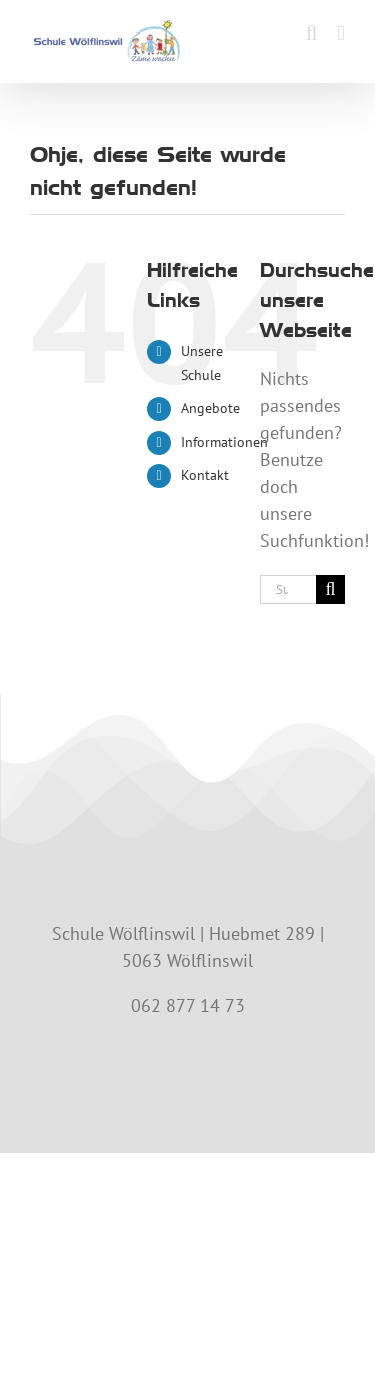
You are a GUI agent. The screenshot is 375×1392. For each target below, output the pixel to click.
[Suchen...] (288, 589)
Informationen (224, 442)
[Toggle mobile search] (312, 33)
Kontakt (205, 475)
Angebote (210, 408)
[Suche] (330, 589)
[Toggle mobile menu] (341, 33)
